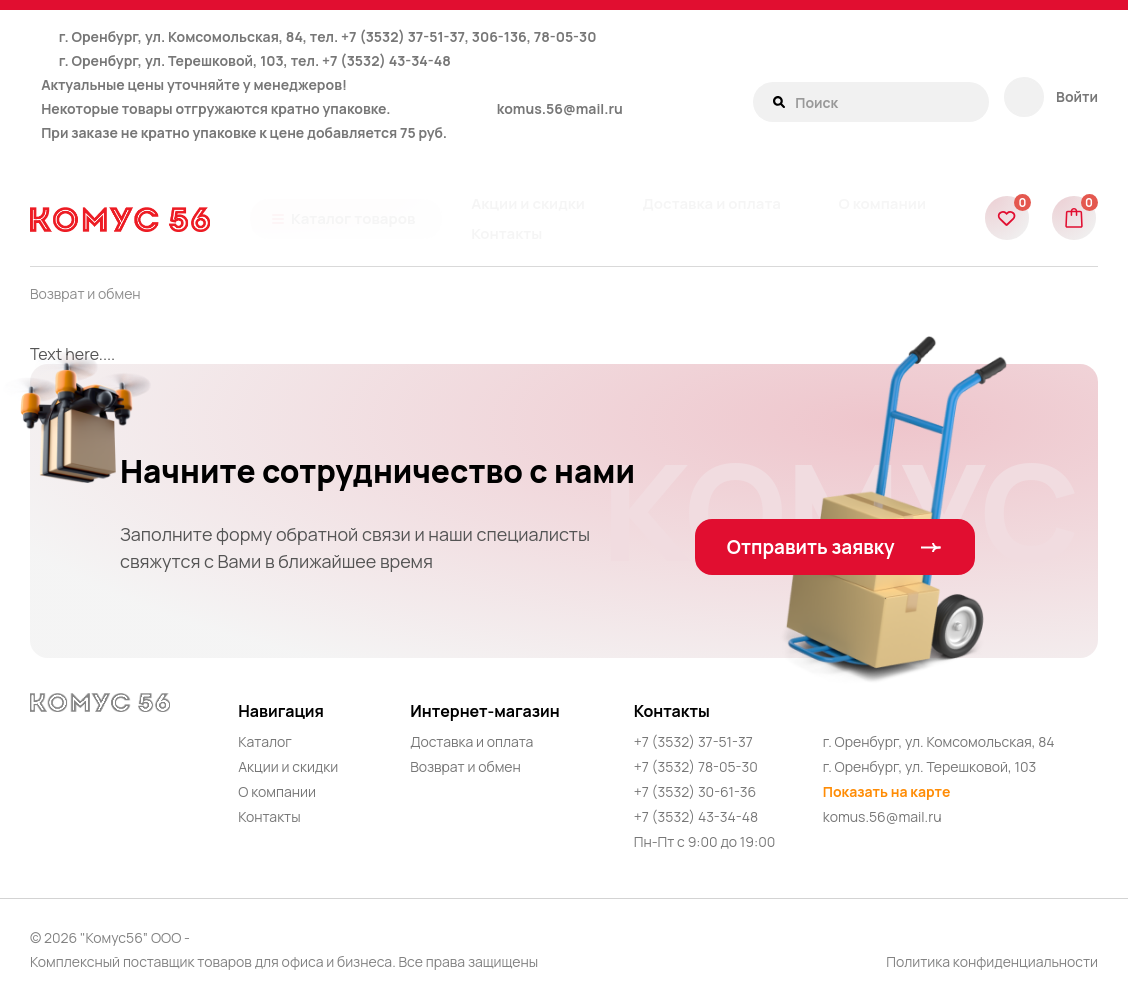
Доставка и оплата (471, 741)
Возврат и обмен (85, 293)
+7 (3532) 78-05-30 (696, 766)
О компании (277, 791)
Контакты (269, 816)
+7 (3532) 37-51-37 (693, 741)
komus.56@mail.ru (560, 108)
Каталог (265, 741)
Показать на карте (887, 791)
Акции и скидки (288, 766)
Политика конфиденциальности (992, 961)
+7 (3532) (374, 36)
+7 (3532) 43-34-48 (386, 60)
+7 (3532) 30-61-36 (695, 791)
